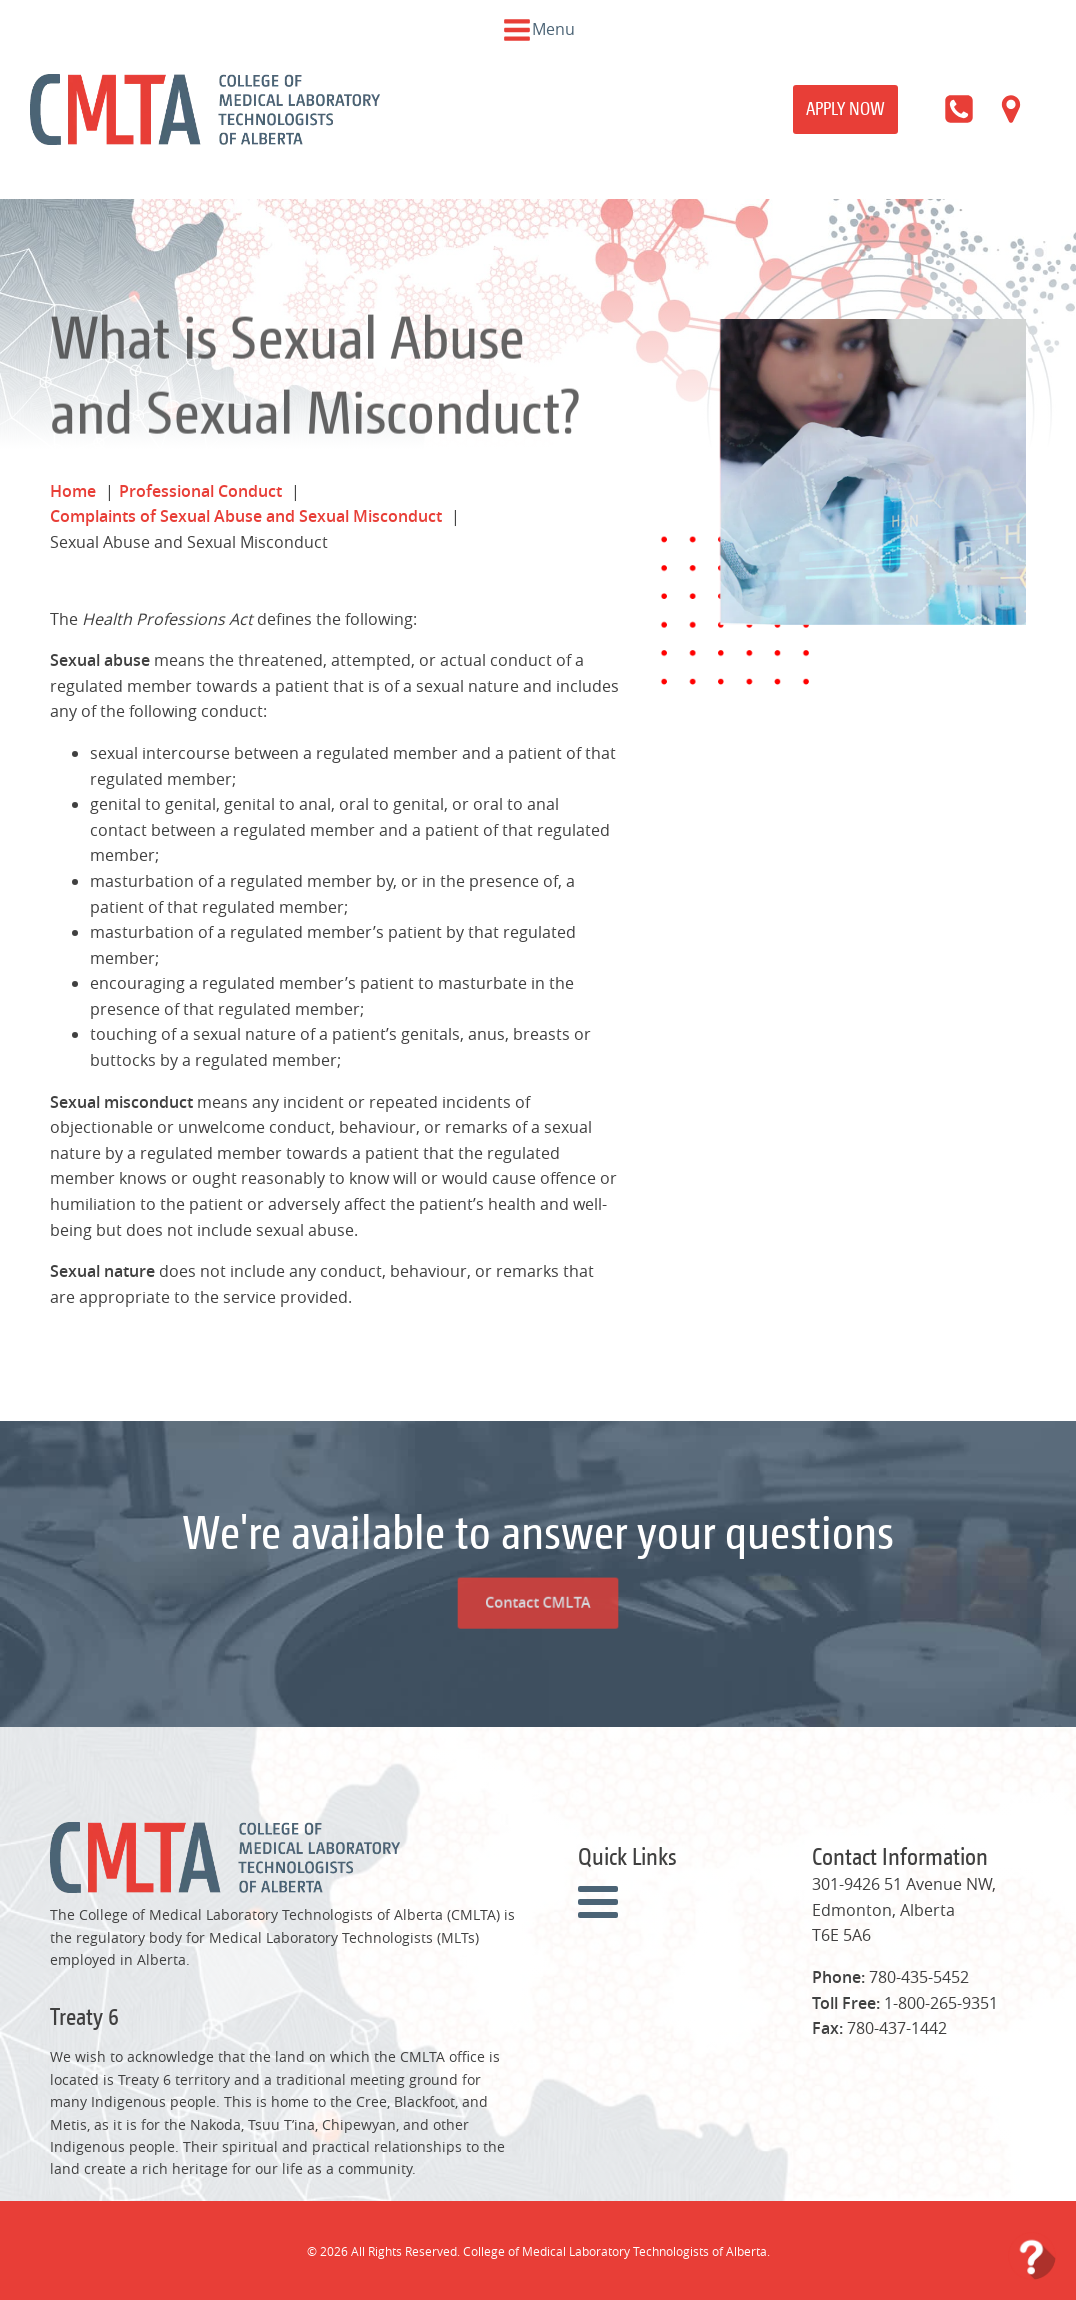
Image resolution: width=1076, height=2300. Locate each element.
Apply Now (845, 108)
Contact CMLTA (538, 1529)
